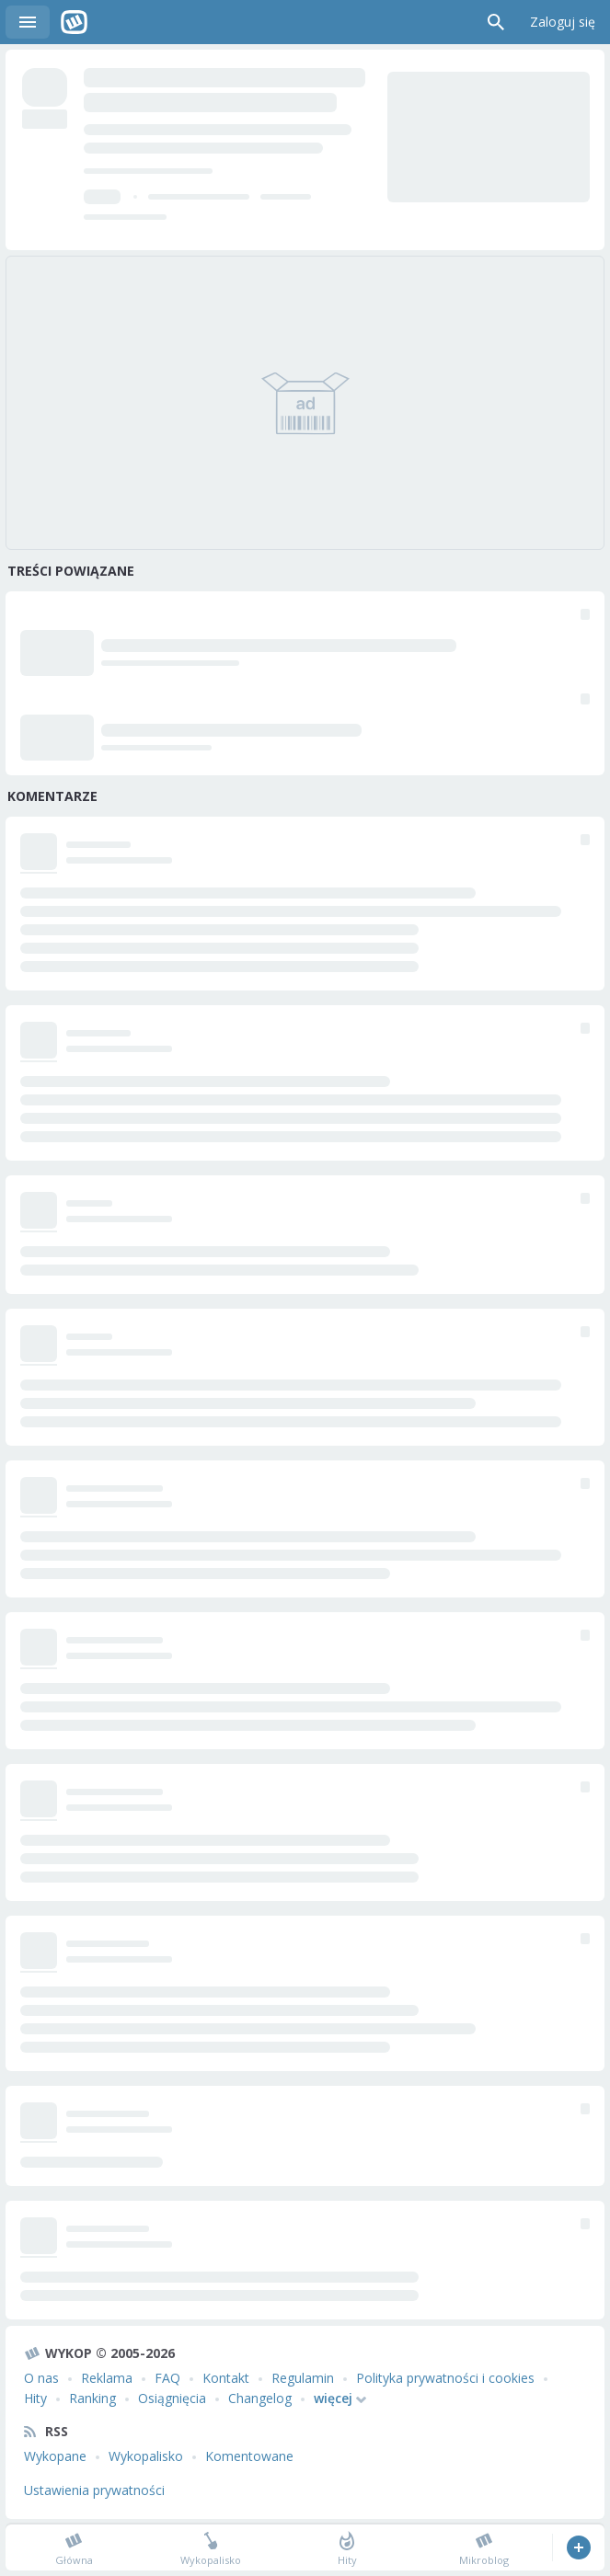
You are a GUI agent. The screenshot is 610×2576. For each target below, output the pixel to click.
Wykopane (55, 2456)
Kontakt (225, 2378)
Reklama (106, 2378)
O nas (41, 2378)
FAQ (167, 2378)
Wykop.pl (74, 22)
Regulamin (302, 2378)
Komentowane (249, 2456)
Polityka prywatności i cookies (445, 2378)
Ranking (92, 2398)
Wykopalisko (146, 2456)
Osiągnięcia (172, 2398)
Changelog (260, 2398)
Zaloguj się (562, 21)
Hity (35, 2398)
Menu (28, 22)
